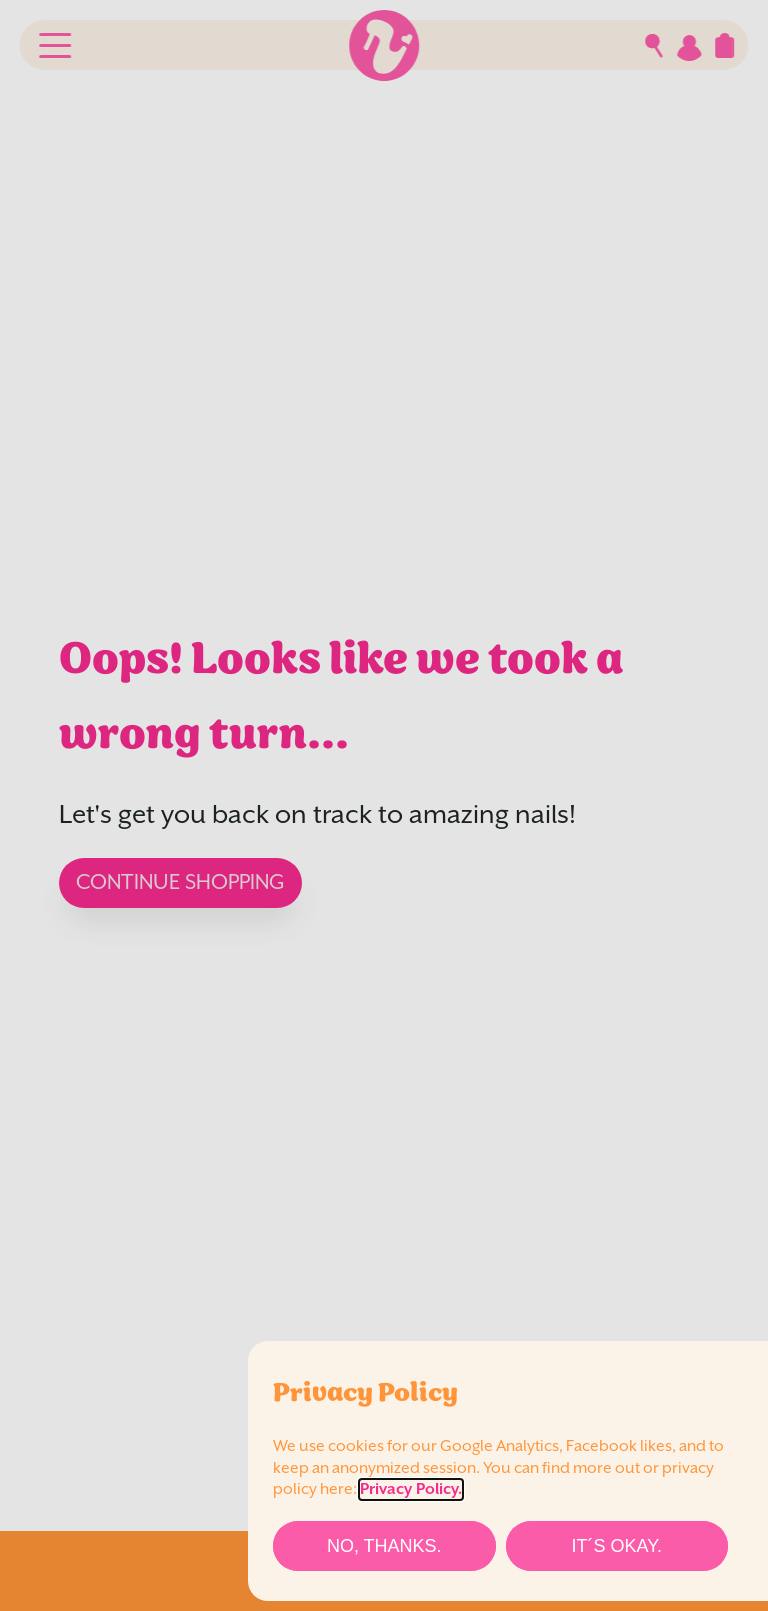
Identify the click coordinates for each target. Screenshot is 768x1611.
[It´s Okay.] (617, 1546)
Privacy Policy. (411, 1489)
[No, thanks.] (384, 1546)
